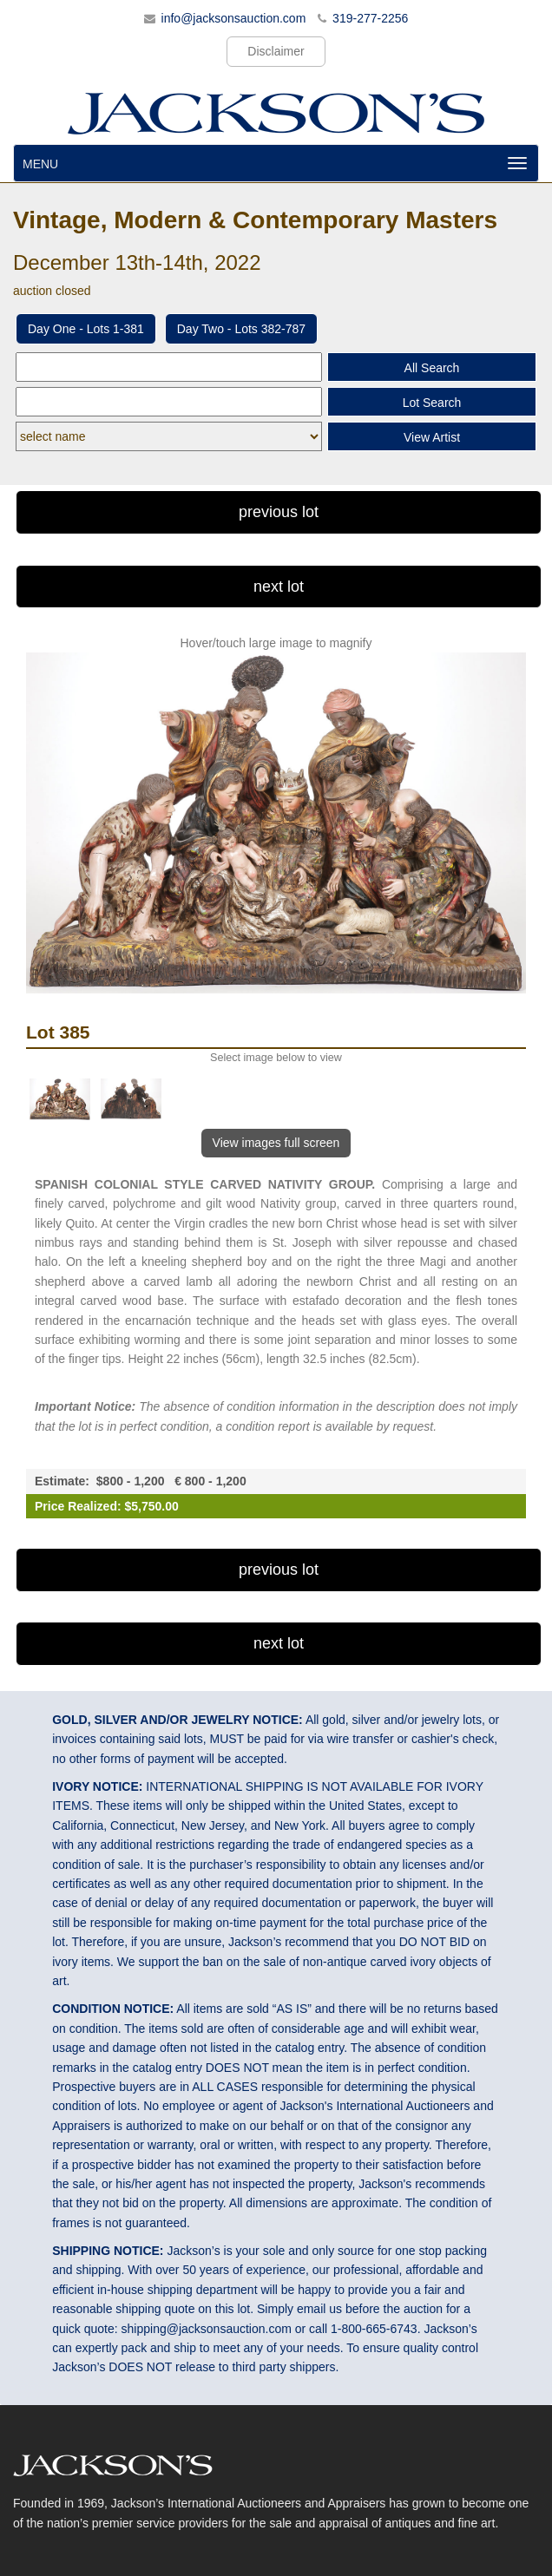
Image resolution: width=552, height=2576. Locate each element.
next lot (278, 586)
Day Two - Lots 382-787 (241, 329)
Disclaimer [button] (275, 51)
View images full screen (276, 1143)
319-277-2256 (370, 18)
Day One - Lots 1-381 (86, 329)
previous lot (279, 512)
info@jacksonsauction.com (233, 18)
